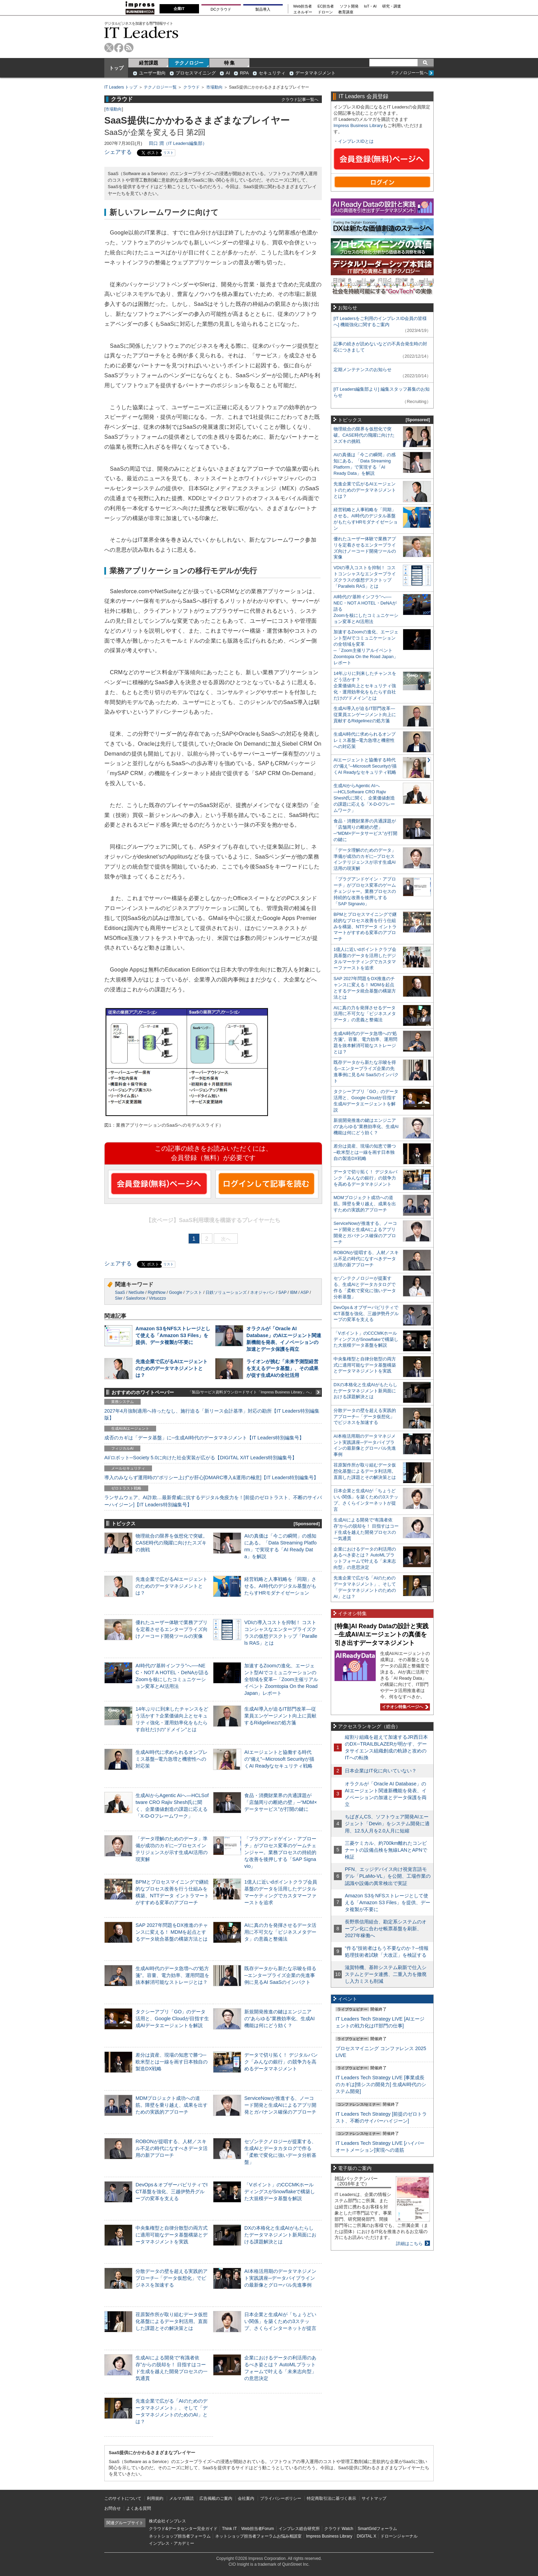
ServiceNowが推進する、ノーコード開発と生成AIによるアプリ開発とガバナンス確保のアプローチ (280, 2105)
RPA (244, 73)
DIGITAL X (366, 2536)
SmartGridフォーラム (377, 2528)
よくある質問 (138, 2508)
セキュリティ (272, 73)
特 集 (229, 63)
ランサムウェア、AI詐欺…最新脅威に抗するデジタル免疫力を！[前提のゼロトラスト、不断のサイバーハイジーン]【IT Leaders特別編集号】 (213, 1501)
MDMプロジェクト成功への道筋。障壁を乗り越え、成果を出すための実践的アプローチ (172, 2105)
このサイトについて (122, 2498)
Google (175, 1292)
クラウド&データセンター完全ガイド (183, 2528)
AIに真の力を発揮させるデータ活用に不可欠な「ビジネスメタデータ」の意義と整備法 (280, 1932)
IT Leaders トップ (120, 87)
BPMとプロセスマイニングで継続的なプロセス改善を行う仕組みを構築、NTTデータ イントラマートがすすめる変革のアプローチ (365, 927)
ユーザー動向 (152, 73)
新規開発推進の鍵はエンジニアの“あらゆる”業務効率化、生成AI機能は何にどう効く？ (279, 2018)
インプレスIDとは (356, 141)
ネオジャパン (262, 1292)
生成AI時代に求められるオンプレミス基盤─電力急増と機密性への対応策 (172, 1759)
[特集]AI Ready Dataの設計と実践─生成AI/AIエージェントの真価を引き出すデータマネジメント (382, 1634)
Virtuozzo (157, 1298)
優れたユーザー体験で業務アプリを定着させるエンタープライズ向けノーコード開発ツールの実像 (172, 1629)
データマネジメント (315, 73)
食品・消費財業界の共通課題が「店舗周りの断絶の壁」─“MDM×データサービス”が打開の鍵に (280, 1802)
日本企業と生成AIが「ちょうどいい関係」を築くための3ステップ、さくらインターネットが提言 (280, 2321)
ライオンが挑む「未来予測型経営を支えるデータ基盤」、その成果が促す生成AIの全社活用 (282, 1368)
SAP (282, 1292)
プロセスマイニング (196, 73)
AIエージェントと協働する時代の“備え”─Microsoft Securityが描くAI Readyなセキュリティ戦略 (279, 1759)
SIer (118, 1298)
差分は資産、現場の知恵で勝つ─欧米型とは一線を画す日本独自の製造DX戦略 (172, 2061)
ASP (305, 1292)
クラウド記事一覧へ (299, 99)
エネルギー (302, 12)
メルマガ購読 (181, 2498)
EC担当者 (326, 6)
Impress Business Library (358, 125)
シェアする (118, 152)
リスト (168, 152)
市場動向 (214, 87)
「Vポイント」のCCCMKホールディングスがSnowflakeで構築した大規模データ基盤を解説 (279, 2191)
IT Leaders (141, 32)
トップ (116, 68)
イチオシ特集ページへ (404, 1707)
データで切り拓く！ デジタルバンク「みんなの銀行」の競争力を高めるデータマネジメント (281, 2061)
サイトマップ (374, 2498)
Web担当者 (302, 6)
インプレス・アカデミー (171, 2543)
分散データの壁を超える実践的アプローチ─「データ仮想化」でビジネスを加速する (172, 2278)
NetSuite (136, 1292)
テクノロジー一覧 (160, 87)
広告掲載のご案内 (215, 2498)
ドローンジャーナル (399, 2536)
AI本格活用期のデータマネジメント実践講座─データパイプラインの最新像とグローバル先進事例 (280, 2278)
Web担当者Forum (257, 2528)
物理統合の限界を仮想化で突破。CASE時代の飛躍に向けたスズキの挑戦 (172, 1542)
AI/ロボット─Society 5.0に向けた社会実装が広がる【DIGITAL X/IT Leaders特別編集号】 (200, 1457)
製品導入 (262, 9)
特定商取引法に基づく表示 (331, 2498)
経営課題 (148, 63)
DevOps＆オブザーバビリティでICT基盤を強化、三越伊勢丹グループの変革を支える (172, 2191)
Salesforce (135, 1298)
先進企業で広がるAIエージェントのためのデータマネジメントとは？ (172, 1368)
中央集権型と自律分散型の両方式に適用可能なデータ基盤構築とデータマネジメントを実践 (172, 2234)
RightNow (156, 1292)
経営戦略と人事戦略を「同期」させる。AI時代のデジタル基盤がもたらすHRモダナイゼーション (280, 1586)
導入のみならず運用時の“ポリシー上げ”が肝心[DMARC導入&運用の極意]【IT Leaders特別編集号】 (211, 1477)
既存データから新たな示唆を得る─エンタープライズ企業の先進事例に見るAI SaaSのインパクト (280, 1975)
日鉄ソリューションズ (226, 1292)
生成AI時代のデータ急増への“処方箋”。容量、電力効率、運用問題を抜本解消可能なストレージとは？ (172, 1975)
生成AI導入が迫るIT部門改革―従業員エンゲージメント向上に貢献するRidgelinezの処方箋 (280, 1715)
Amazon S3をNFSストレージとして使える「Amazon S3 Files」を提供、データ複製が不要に (173, 1335)
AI (228, 73)
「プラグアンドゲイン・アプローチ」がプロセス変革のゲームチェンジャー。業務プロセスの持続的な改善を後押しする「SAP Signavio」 (280, 1852)
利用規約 (155, 2498)
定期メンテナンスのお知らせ (362, 369)
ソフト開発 (349, 6)
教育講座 (345, 12)
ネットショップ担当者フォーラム (180, 2536)
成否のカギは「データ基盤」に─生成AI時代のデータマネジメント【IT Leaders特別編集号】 (204, 1437)
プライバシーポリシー (280, 2498)
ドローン (325, 12)
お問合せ (112, 2508)
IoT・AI (370, 6)
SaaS (120, 1292)
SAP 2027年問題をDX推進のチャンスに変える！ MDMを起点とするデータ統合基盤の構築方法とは (172, 1932)
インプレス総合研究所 (299, 2528)
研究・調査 (391, 6)
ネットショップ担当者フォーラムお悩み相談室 (258, 2536)
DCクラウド (221, 9)
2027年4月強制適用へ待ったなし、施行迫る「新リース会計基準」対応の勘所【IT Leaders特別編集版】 (211, 1414)
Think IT (229, 2528)
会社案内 (246, 2498)
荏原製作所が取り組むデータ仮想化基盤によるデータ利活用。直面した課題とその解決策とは (172, 2321)
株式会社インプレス (167, 2521)
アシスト (194, 1292)
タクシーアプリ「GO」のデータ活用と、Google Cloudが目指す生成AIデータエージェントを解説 (172, 2018)
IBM (293, 1292)
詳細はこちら (409, 2243)
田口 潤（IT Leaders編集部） (178, 143)
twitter (109, 47)
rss (128, 47)
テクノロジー (189, 63)
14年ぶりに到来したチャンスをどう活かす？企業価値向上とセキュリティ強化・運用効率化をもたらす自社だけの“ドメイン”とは (365, 686)
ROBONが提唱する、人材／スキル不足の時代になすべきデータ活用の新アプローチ (172, 2148)
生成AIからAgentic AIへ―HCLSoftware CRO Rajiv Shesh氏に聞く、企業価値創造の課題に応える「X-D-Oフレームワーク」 (364, 798)
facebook (119, 47)
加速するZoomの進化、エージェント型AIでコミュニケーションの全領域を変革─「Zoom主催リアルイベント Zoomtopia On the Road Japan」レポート (281, 1679)
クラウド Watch (338, 2528)
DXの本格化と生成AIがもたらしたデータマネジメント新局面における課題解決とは (280, 2234)
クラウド (191, 87)
